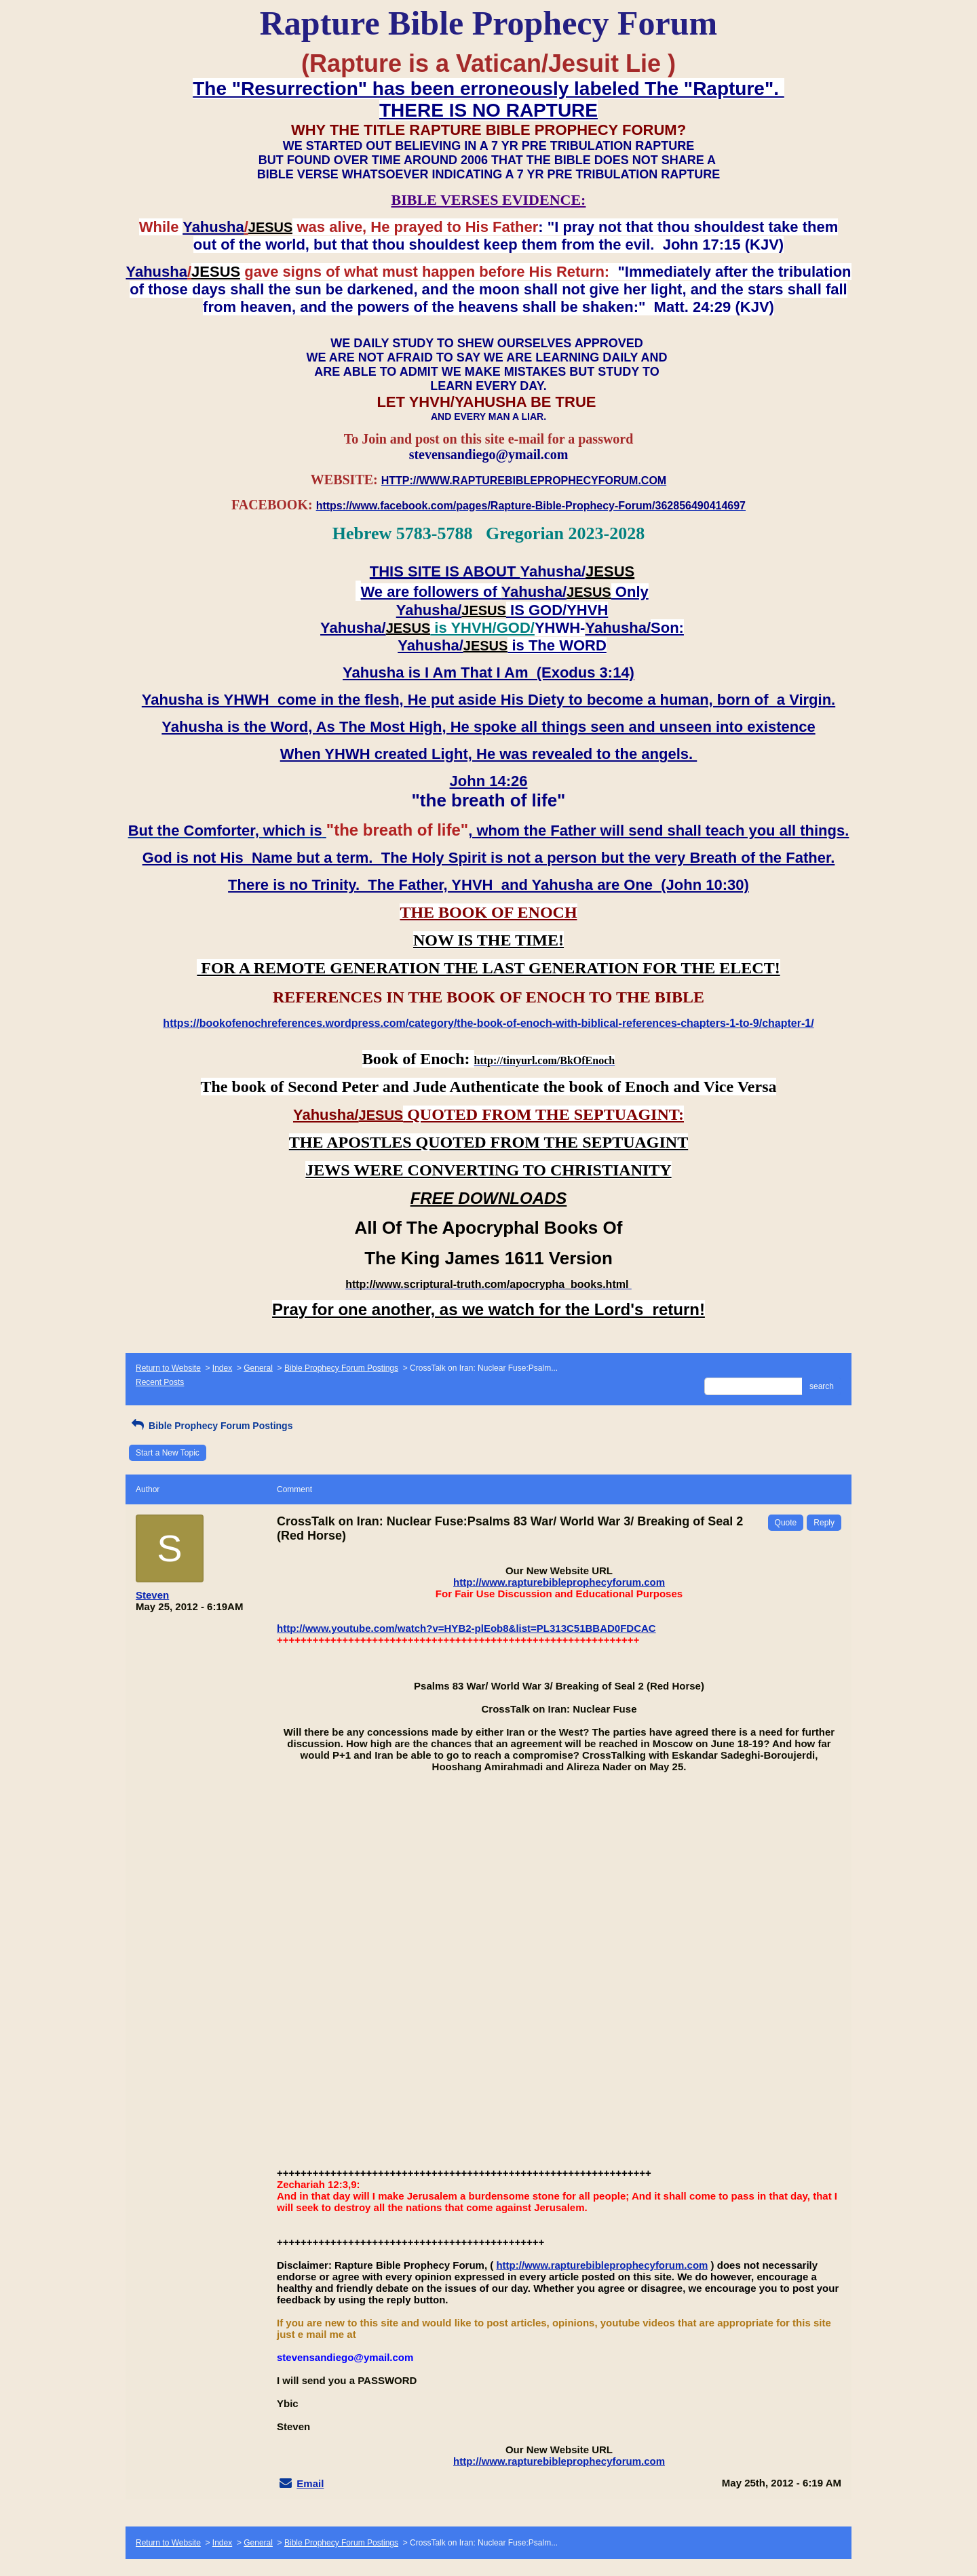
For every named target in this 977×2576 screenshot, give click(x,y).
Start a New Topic (167, 1453)
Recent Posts (160, 1382)
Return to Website (168, 1368)
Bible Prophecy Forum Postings (341, 1368)
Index (222, 1368)
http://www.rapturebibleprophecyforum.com (559, 1582)
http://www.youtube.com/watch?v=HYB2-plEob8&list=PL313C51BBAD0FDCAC (466, 1628)
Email (310, 2483)
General (258, 1368)
